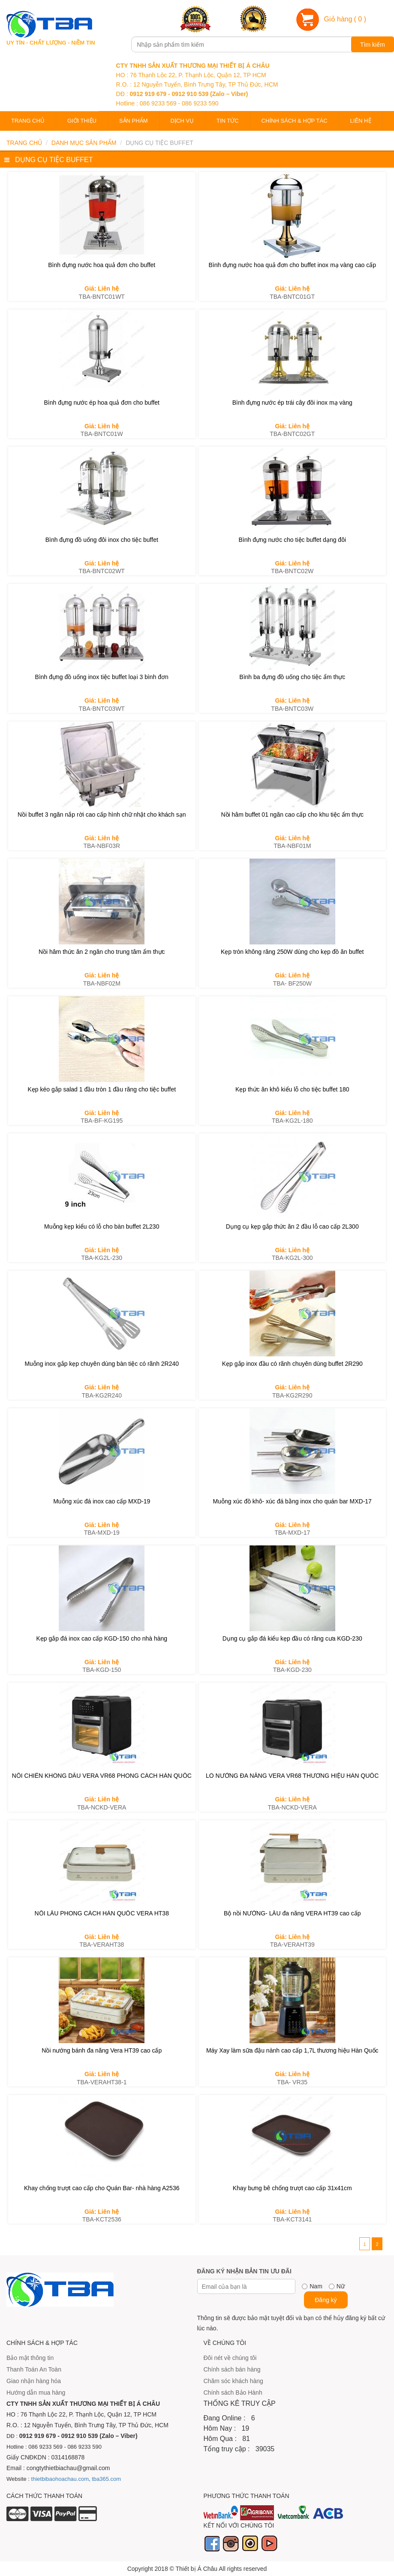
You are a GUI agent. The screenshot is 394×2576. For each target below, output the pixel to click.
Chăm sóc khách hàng (233, 2381)
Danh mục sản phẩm (84, 142)
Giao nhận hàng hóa (33, 2381)
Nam (316, 2286)
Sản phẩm (133, 120)
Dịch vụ (182, 120)
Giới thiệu (81, 120)
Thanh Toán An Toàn (33, 2369)
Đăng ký (326, 2299)
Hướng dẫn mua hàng (35, 2392)
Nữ (341, 2286)
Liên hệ (360, 120)
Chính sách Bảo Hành (233, 2392)
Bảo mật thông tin (30, 2357)
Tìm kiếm (372, 44)
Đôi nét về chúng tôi (230, 2357)
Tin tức (228, 120)
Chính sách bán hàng (232, 2369)
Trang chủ (28, 120)
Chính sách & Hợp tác (295, 120)
